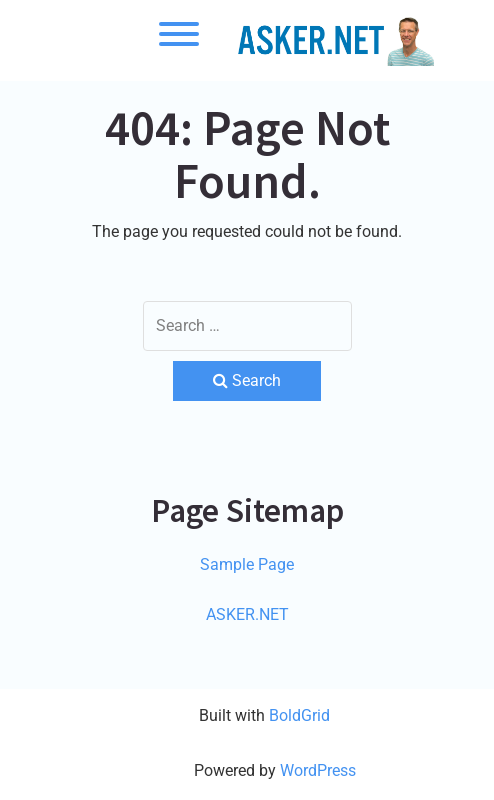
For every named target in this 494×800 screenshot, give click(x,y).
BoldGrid (299, 715)
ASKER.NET (247, 614)
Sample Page (247, 564)
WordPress (318, 770)
